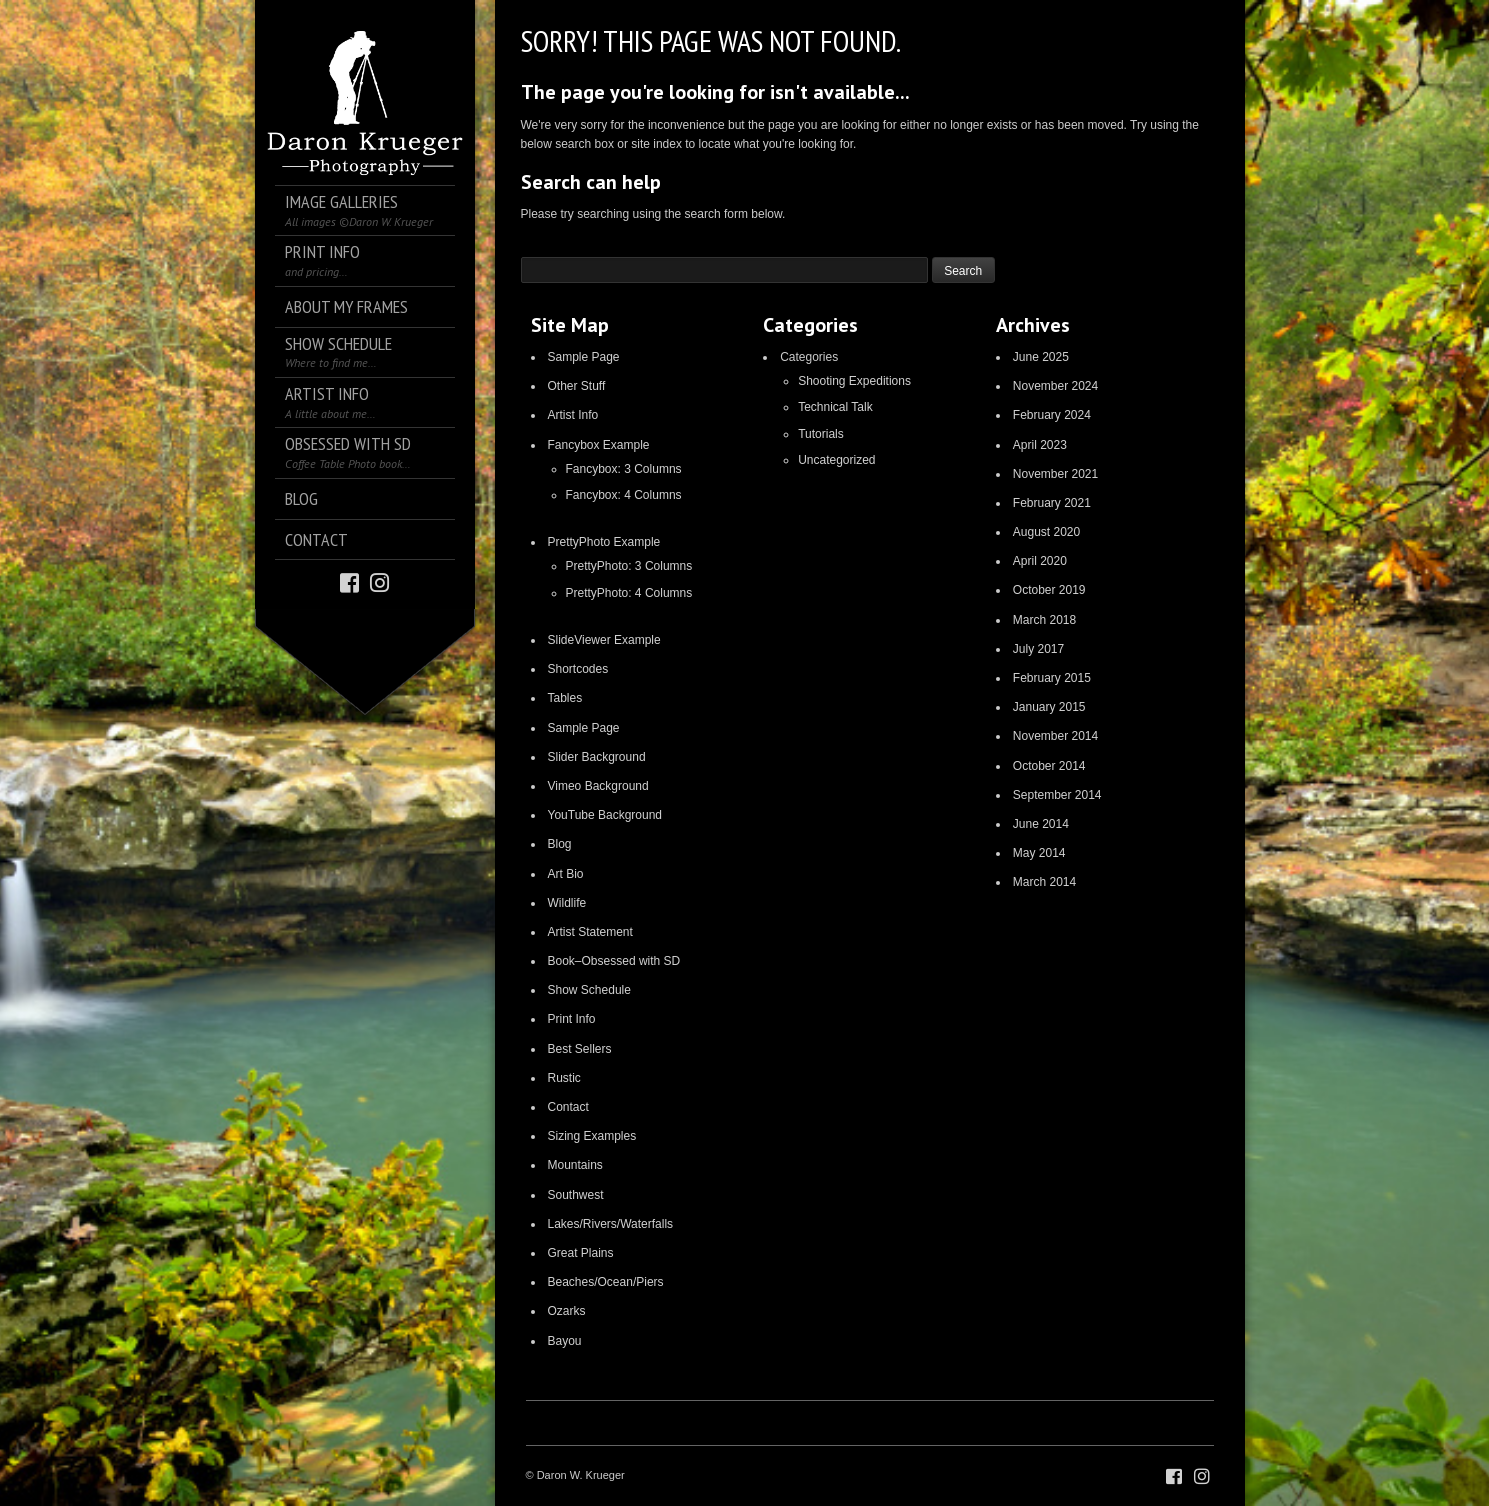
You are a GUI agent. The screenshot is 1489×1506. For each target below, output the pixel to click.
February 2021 (1052, 503)
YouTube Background (605, 815)
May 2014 (1039, 853)
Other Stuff (577, 386)
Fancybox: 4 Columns (624, 495)
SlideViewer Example (604, 640)
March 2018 (1044, 620)
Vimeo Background (598, 786)
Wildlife (567, 903)
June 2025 (1041, 357)
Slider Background (597, 757)
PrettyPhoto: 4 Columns (629, 593)
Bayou (565, 1341)
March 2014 (1044, 882)
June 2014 (1041, 824)
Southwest (576, 1195)
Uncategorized (836, 460)
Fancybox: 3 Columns (624, 469)
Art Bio (566, 874)
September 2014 (1057, 795)
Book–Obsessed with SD (614, 961)
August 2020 (1046, 532)
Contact (568, 1107)
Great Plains (581, 1253)
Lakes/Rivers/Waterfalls (611, 1224)
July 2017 (1038, 649)
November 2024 (1055, 386)
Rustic (564, 1078)
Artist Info (573, 415)
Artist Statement (590, 932)
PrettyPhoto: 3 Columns (629, 566)
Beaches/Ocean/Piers (606, 1282)
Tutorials (821, 434)
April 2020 (1040, 561)
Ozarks (567, 1311)
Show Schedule (589, 990)
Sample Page (584, 357)
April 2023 (1040, 445)
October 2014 (1049, 766)
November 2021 (1055, 474)
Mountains (575, 1165)
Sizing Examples (592, 1136)
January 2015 (1049, 707)
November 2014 (1055, 736)
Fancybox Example (599, 445)
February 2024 (1052, 415)
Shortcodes (578, 669)
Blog (560, 844)
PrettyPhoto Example (604, 542)
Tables (565, 698)
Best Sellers (580, 1049)
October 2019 (1049, 590)
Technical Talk (835, 407)
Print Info (572, 1019)
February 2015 (1052, 678)
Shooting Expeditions (854, 381)
